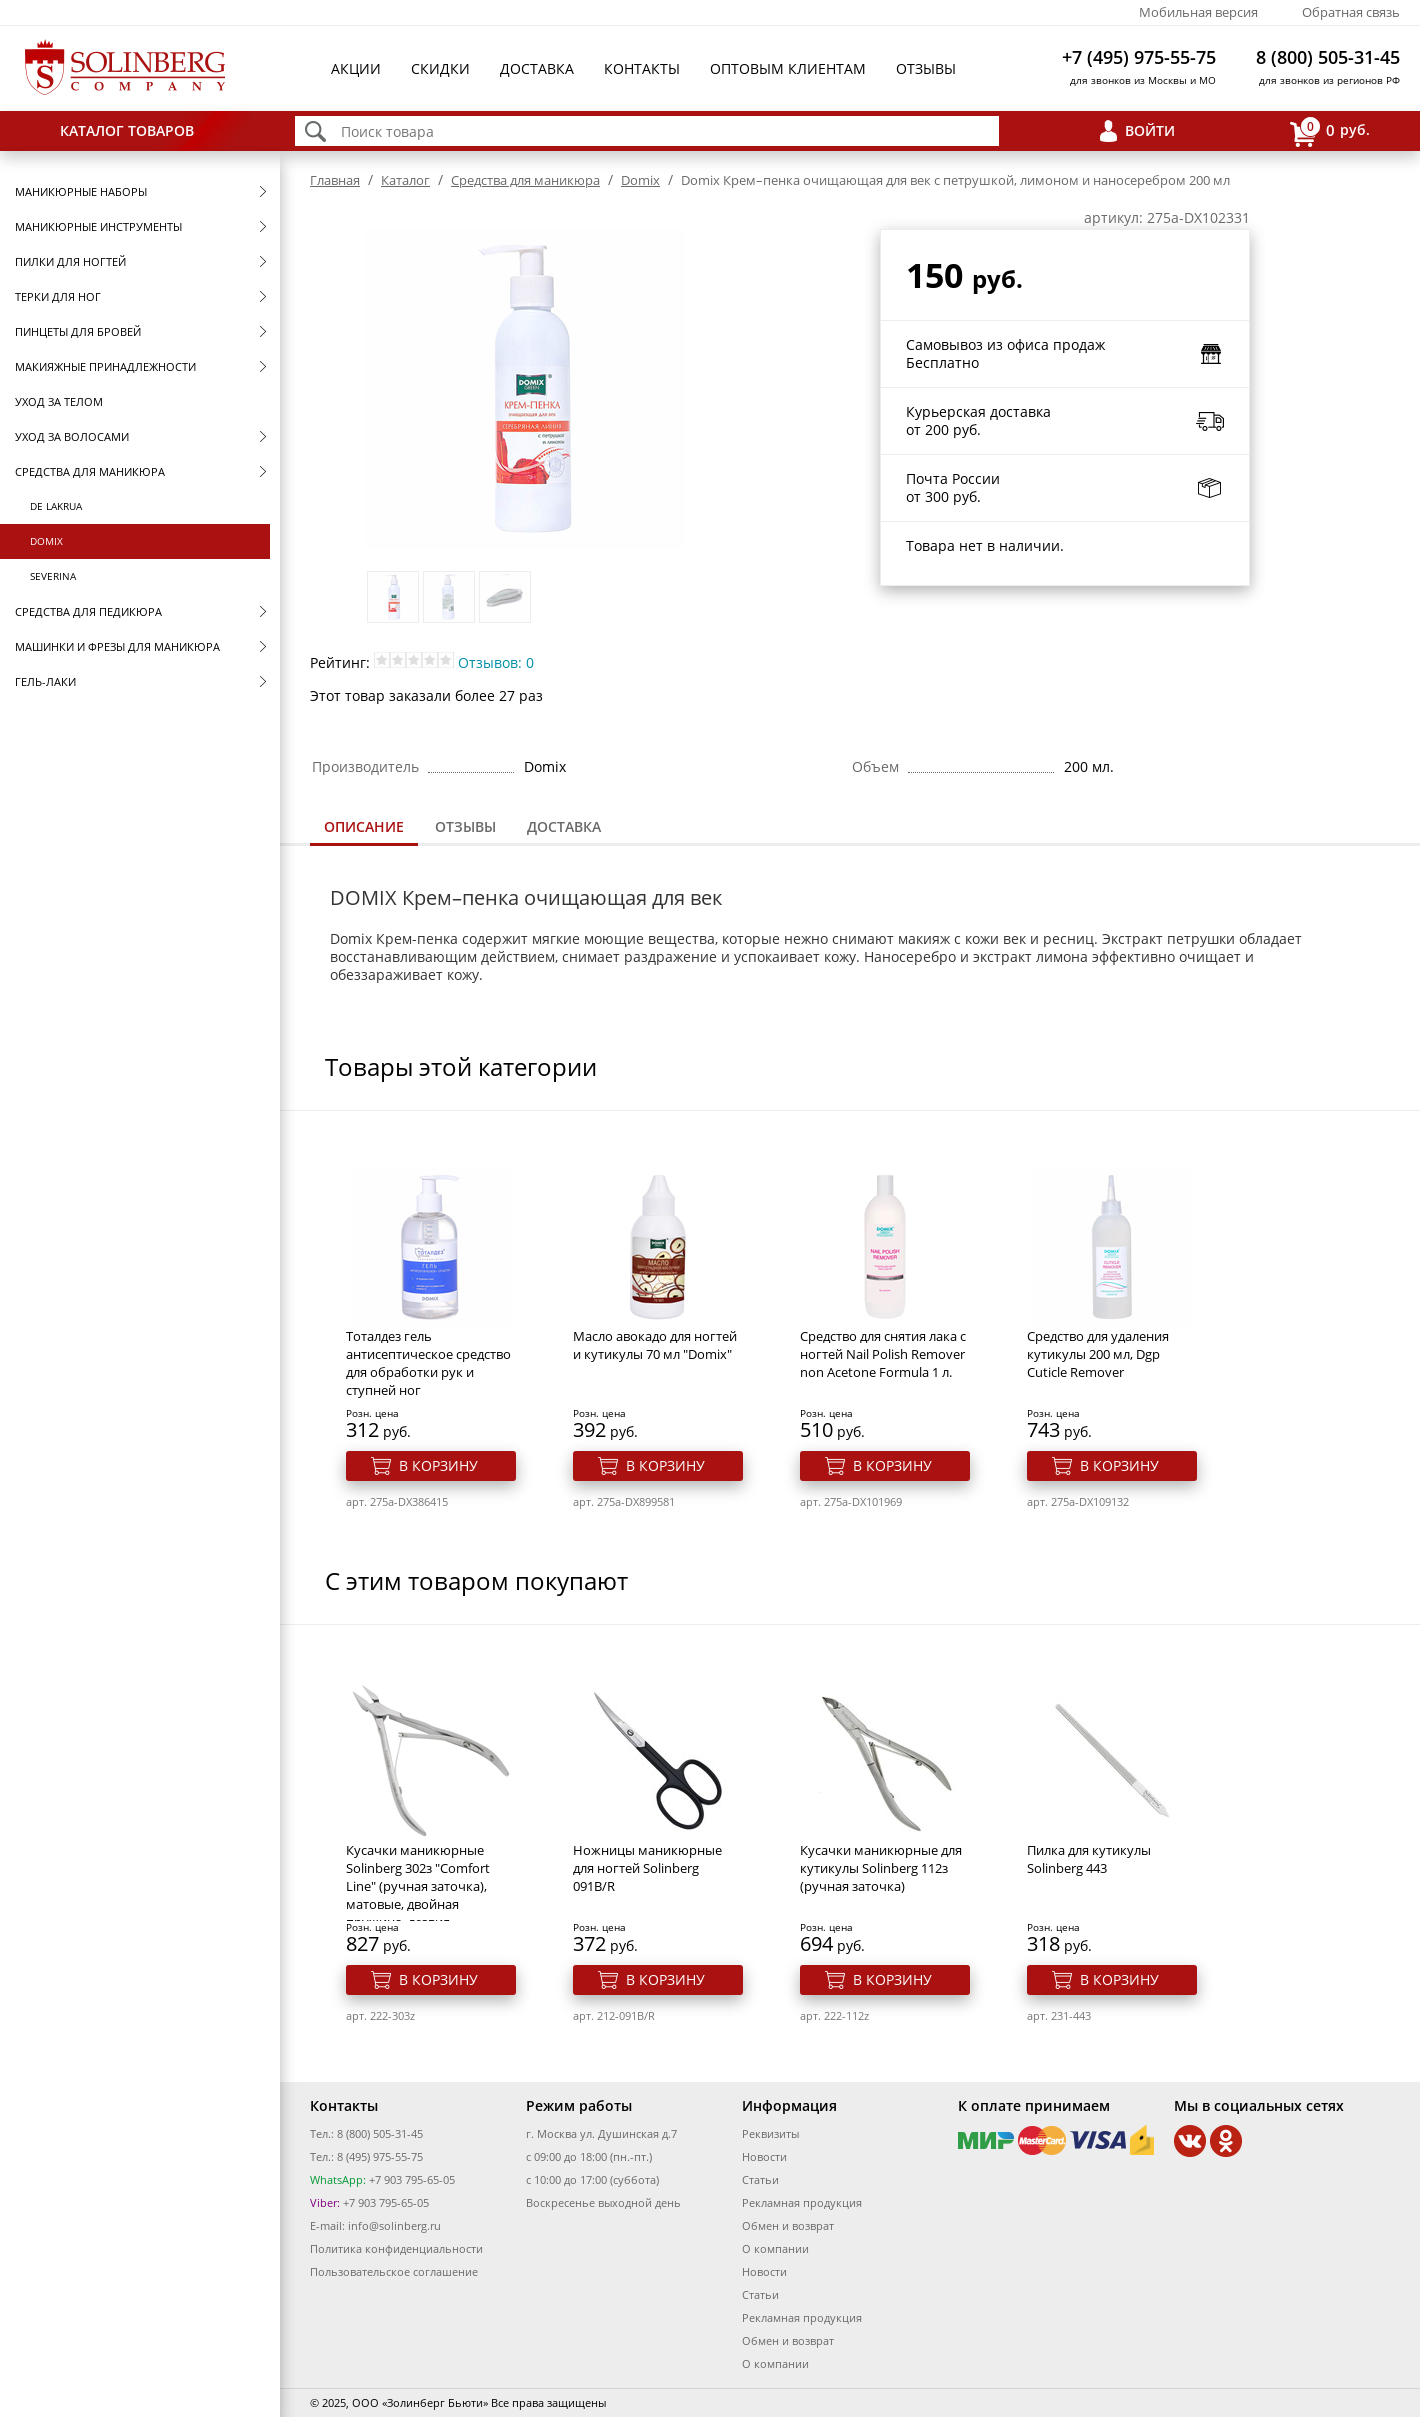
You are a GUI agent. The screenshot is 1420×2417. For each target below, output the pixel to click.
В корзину (438, 1465)
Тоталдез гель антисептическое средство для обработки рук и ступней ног (428, 1363)
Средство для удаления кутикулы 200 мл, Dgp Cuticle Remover (1098, 1354)
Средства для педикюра (88, 611)
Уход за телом (59, 401)
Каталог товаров (127, 130)
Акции (356, 68)
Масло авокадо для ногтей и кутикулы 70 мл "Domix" (655, 1345)
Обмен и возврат (788, 2225)
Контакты (642, 68)
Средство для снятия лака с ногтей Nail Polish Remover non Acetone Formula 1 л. (883, 1354)
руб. (1330, 131)
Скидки (440, 68)
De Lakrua (56, 506)
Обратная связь (1351, 12)
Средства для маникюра (90, 471)
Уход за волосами (72, 436)
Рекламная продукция (802, 2202)
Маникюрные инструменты (98, 226)
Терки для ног (58, 296)
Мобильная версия (1198, 12)
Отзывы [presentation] (465, 826)
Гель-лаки (45, 681)
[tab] (364, 828)
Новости (764, 2156)
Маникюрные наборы (81, 191)
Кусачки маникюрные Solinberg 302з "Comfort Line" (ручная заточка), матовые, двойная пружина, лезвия (418, 1886)
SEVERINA (53, 576)
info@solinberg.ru (394, 2225)
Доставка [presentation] (564, 826)
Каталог (405, 180)
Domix (46, 541)
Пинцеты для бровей (78, 331)
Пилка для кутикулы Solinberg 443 (1089, 1859)
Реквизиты (770, 2133)
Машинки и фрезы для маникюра (117, 646)
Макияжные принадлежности (105, 366)
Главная (335, 180)
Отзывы (926, 68)
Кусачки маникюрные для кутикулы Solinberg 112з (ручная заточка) (881, 1868)
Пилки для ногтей (70, 261)
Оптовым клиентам (788, 68)
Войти (1150, 130)
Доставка (537, 68)
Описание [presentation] (364, 826)
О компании (775, 2248)
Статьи (760, 2179)
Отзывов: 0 (496, 662)
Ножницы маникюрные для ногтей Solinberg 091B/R (647, 1868)
